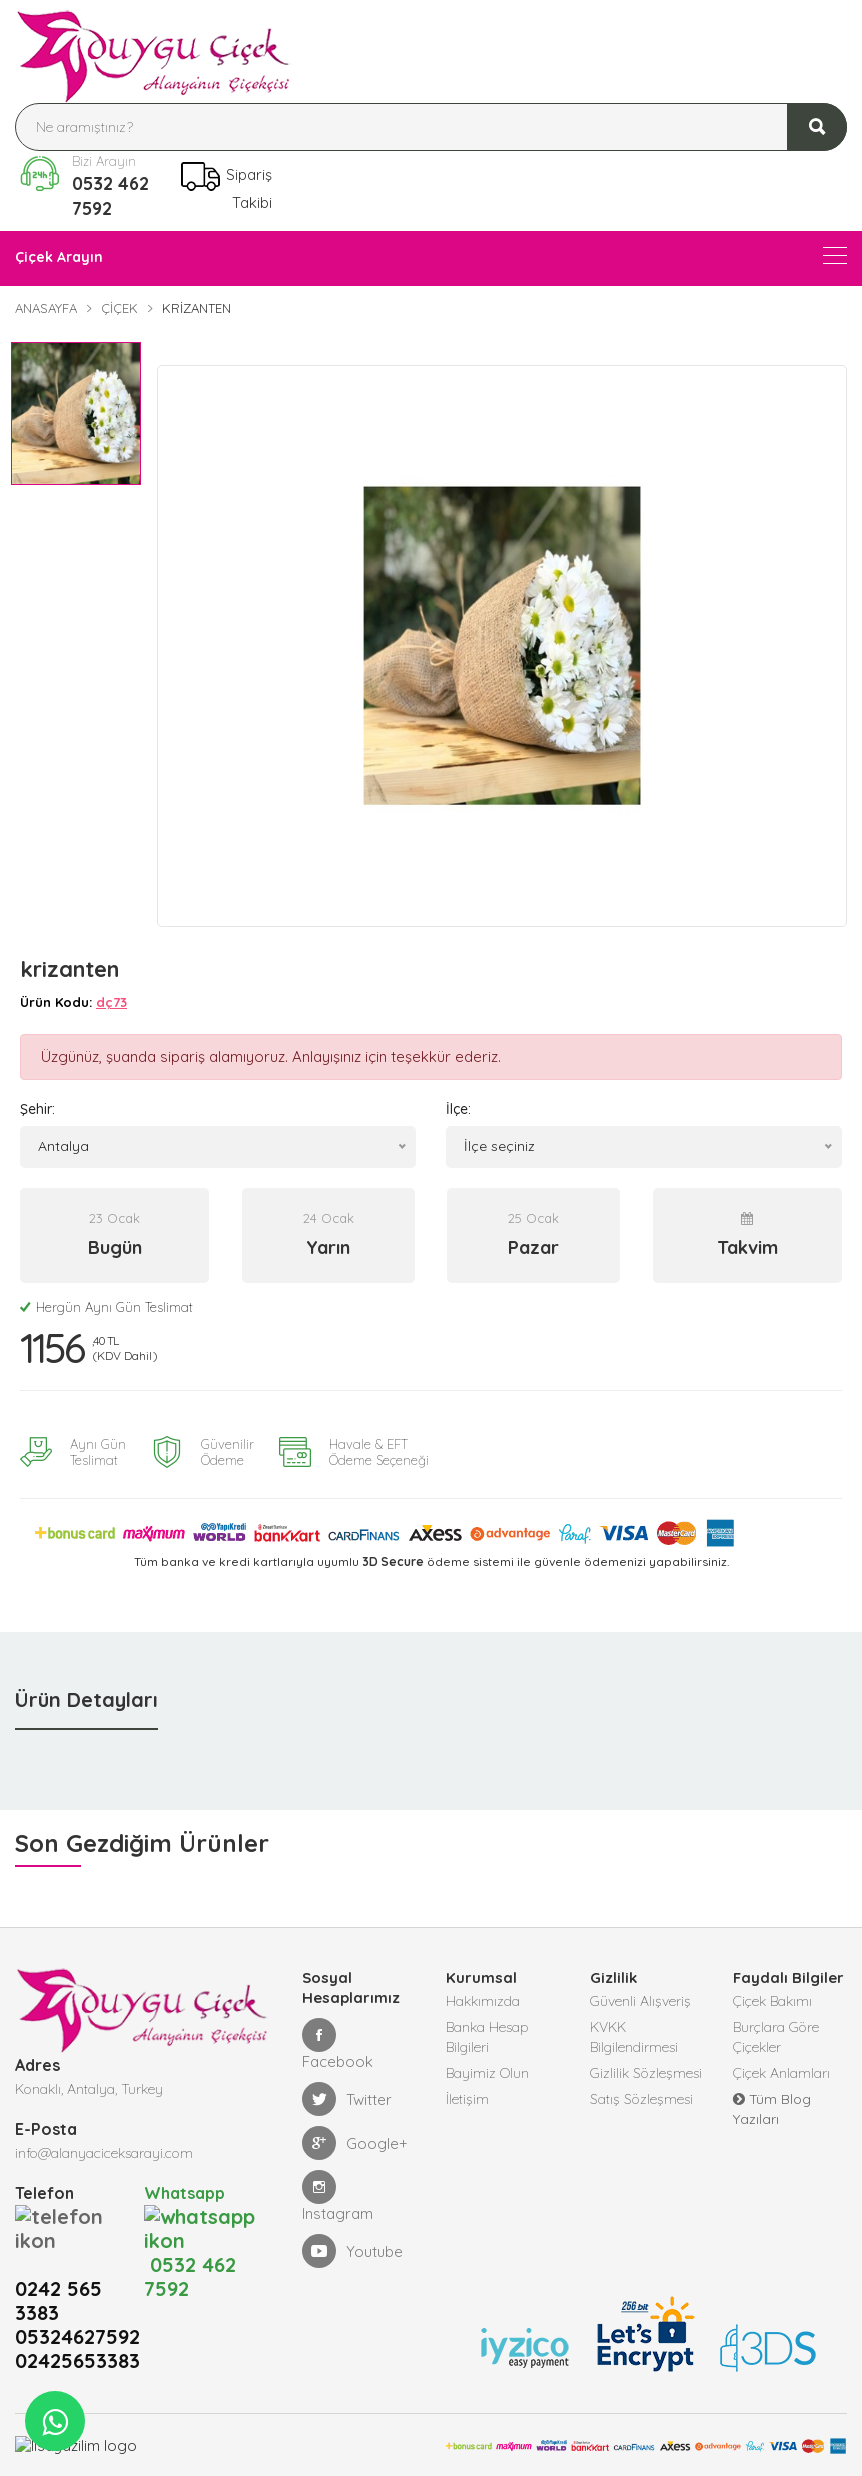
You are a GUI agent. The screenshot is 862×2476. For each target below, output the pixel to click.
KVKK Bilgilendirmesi (634, 2037)
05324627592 (77, 2289)
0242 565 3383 (58, 2253)
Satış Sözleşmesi (641, 2099)
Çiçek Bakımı (772, 2001)
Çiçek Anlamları (781, 2073)
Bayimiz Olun (487, 2073)
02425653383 (77, 2313)
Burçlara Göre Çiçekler (776, 2037)
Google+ (355, 2143)
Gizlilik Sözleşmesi (646, 2073)
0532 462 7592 (110, 196)
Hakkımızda (483, 2001)
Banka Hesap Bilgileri (487, 2037)
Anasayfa (46, 308)
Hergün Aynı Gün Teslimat (106, 1307)
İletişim (467, 2099)
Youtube (352, 2251)
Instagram (337, 2196)
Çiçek (119, 308)
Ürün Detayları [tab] (86, 1699)
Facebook (337, 2044)
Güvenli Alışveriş (640, 2001)
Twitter (347, 2099)
